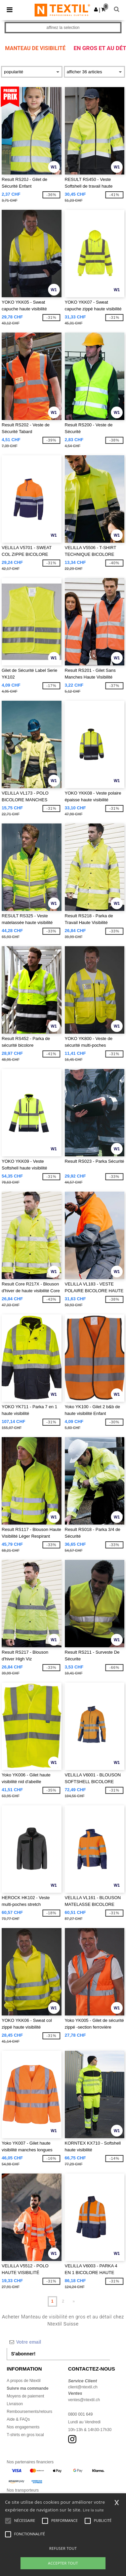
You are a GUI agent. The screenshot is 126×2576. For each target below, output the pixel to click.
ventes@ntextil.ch (84, 2399)
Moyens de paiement (25, 2396)
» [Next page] (74, 2301)
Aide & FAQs (18, 2419)
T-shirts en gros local (25, 2434)
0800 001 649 (80, 2414)
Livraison (15, 2403)
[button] (96, 9)
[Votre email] (58, 2342)
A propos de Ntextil (24, 2380)
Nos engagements (23, 2427)
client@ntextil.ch (83, 2387)
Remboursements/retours (29, 2411)
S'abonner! (23, 2353)
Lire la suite (93, 2509)
